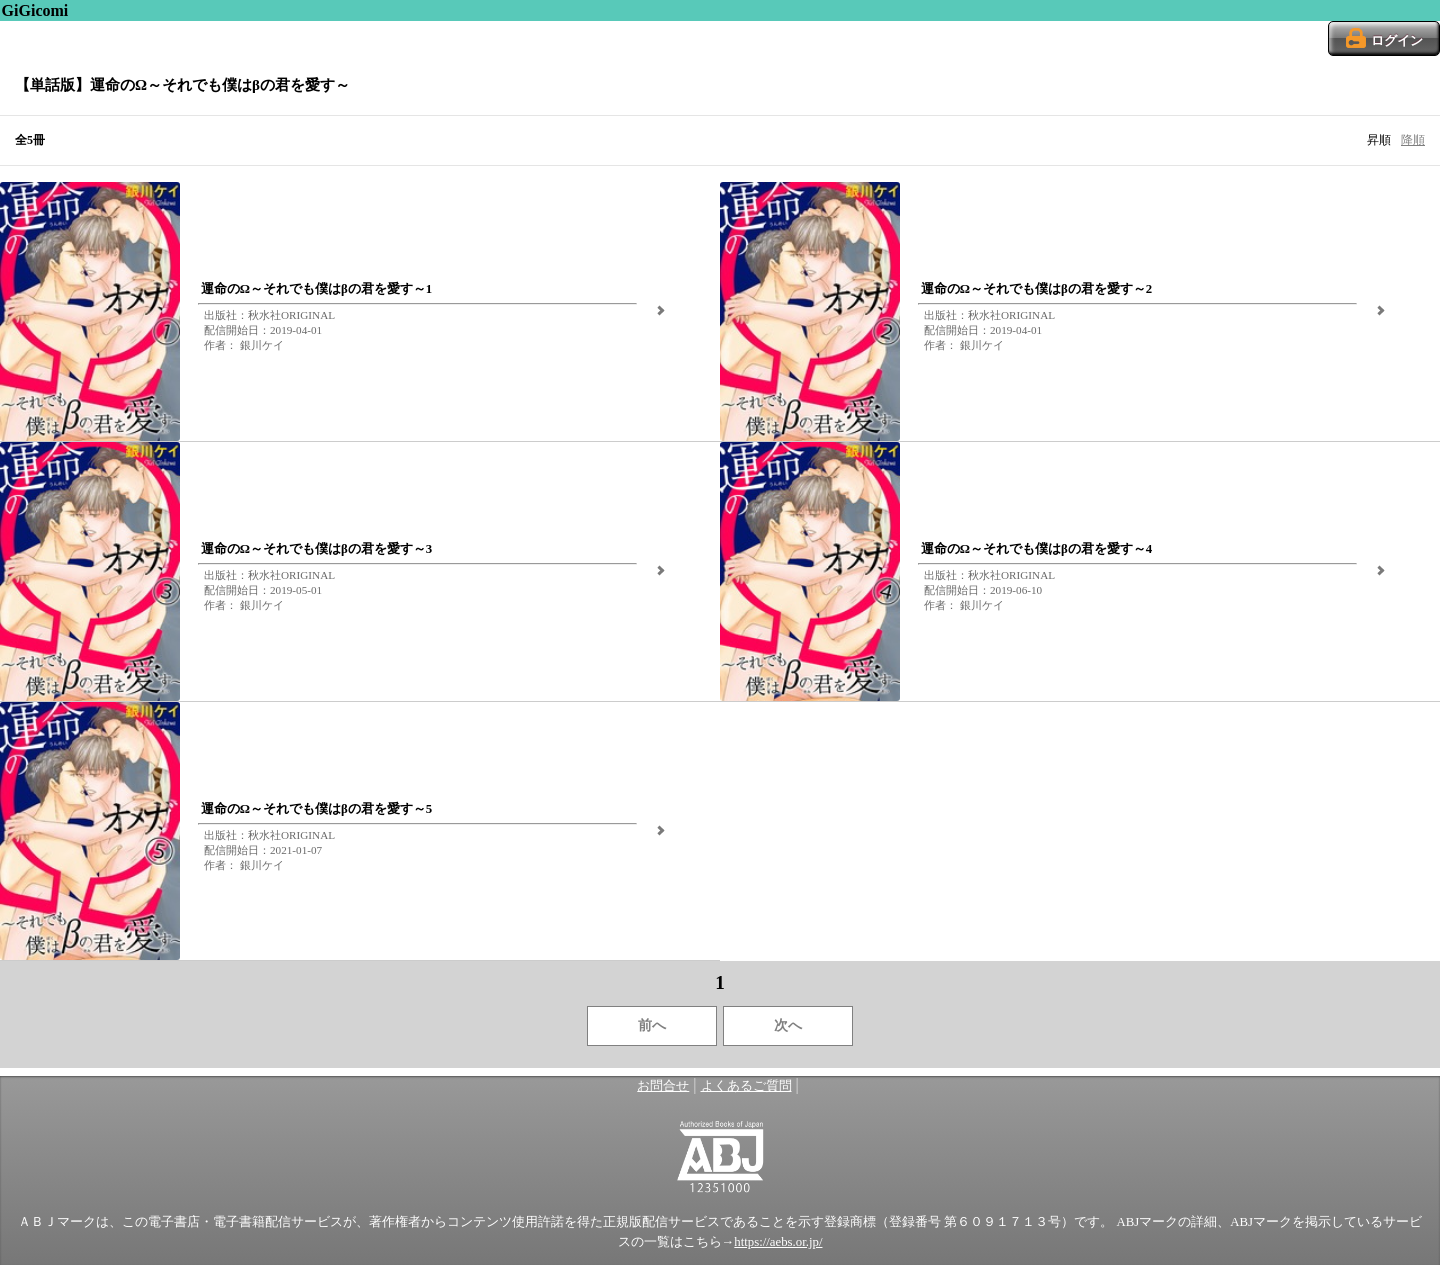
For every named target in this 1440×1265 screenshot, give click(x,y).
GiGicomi (35, 10)
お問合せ (663, 1086)
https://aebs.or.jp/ (778, 1242)
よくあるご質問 (746, 1086)
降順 (1413, 140)
